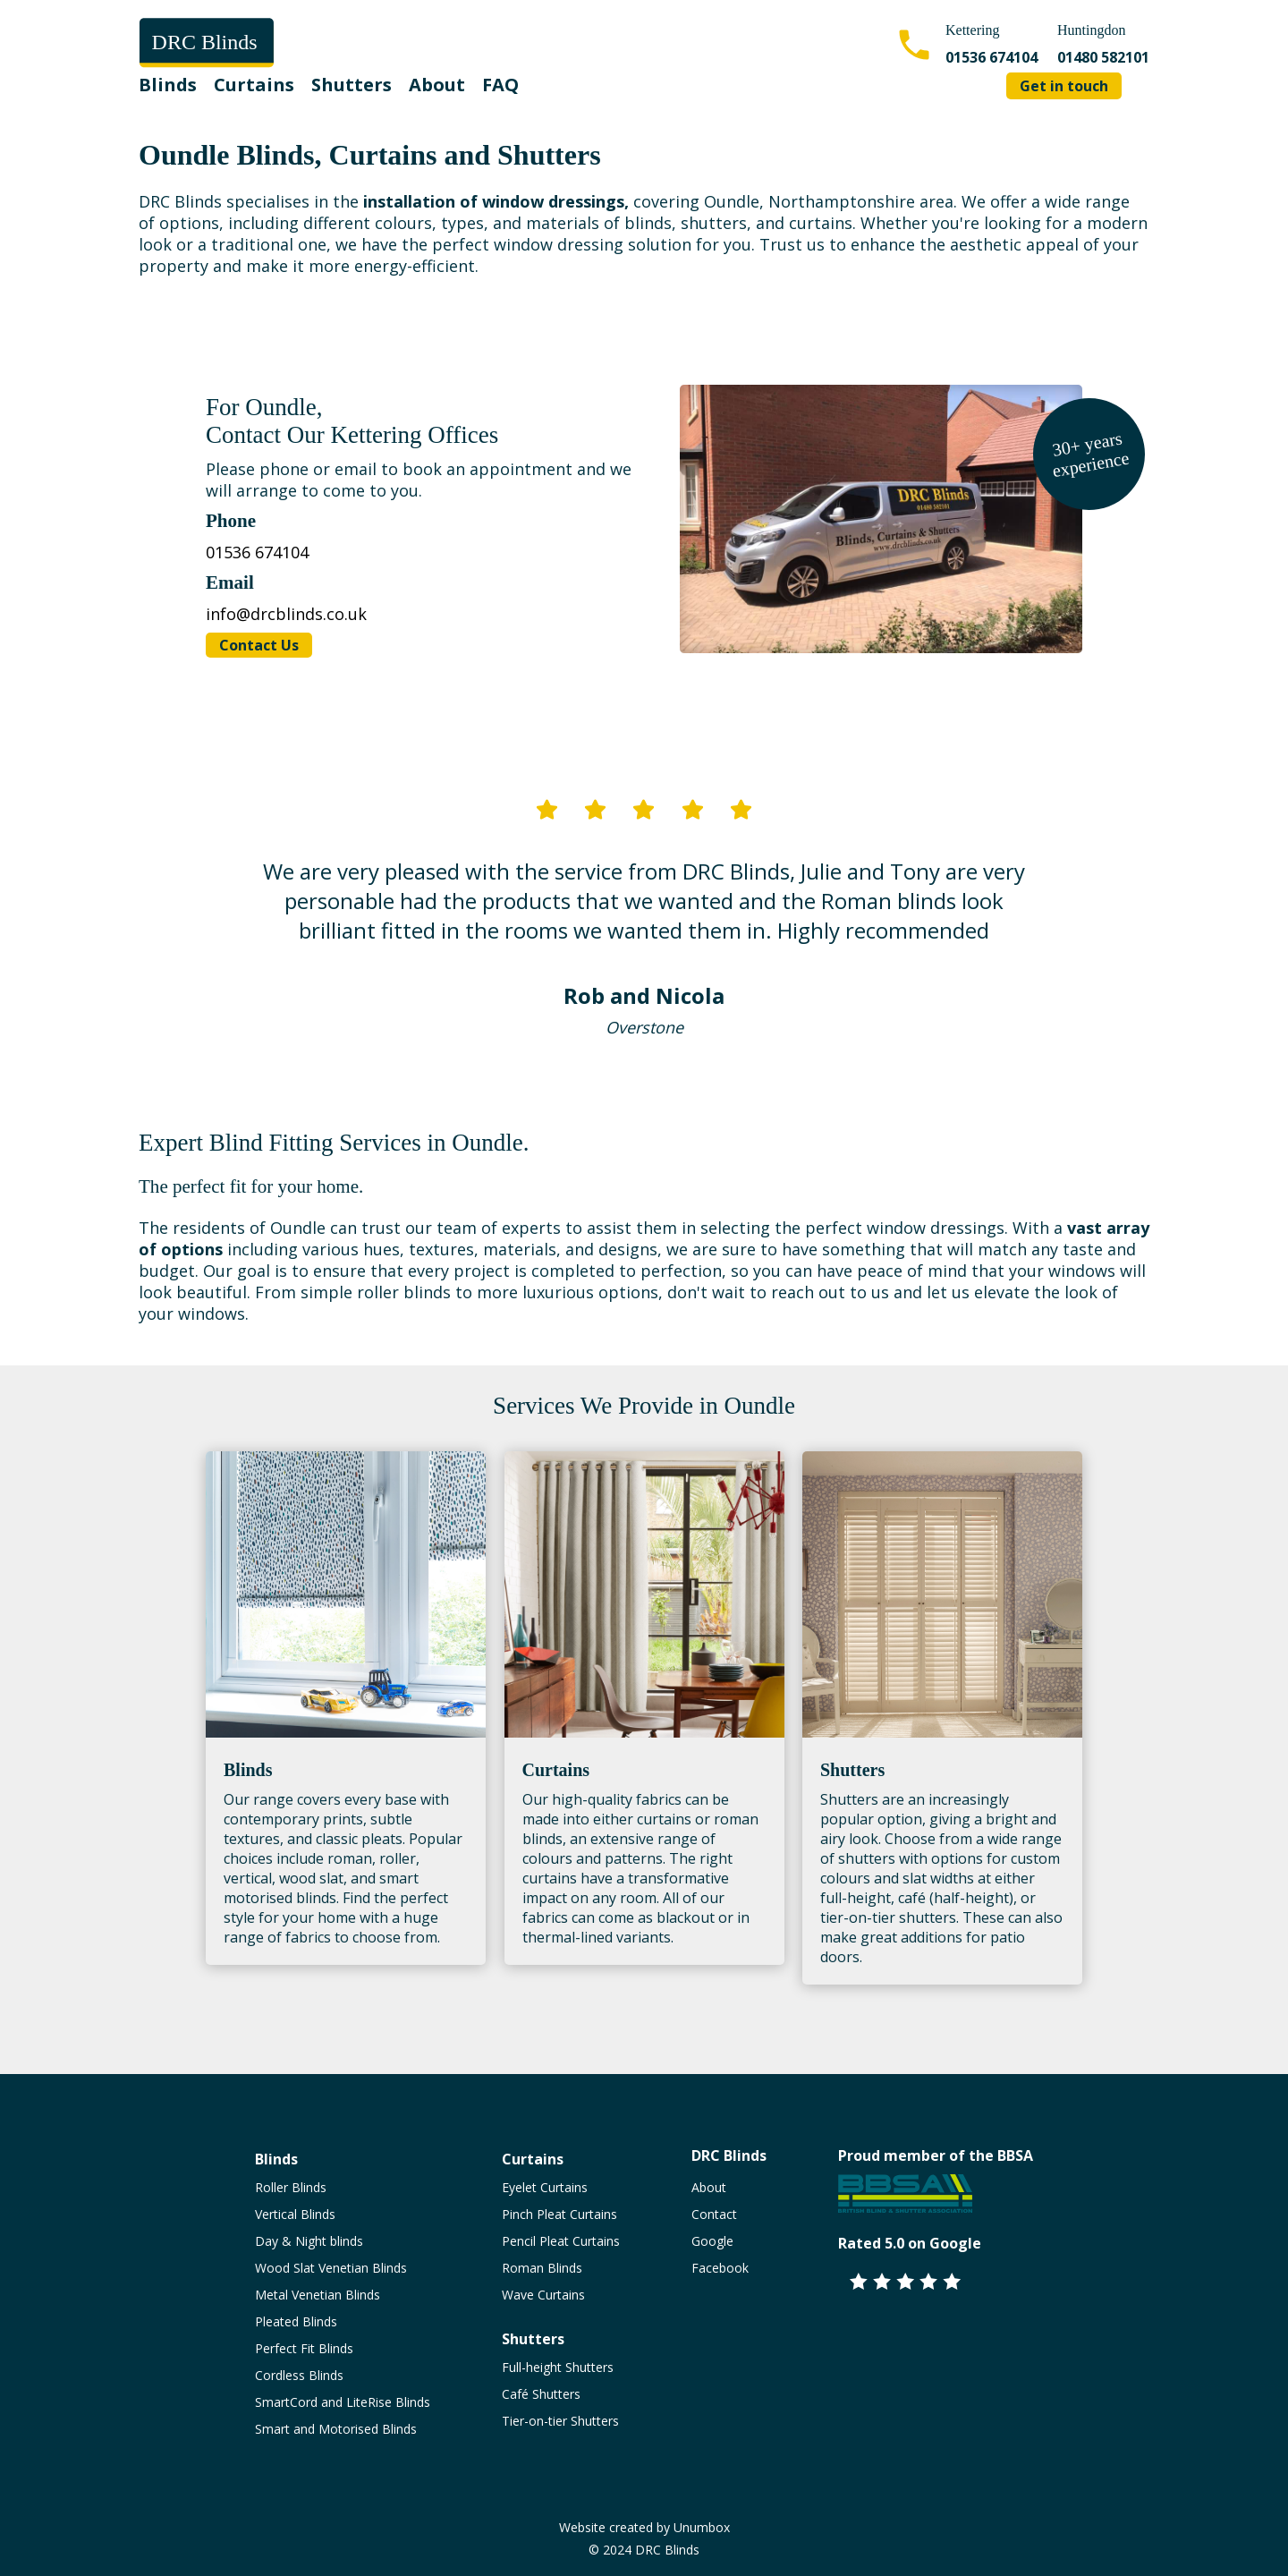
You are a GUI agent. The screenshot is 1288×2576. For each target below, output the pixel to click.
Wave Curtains (543, 2294)
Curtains (254, 84)
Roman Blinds (542, 2267)
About (437, 84)
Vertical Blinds (295, 2214)
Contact (714, 2214)
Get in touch (1064, 86)
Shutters (351, 84)
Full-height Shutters (558, 2367)
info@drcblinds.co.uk (286, 614)
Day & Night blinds (309, 2240)
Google (712, 2240)
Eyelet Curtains (545, 2187)
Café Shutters (541, 2393)
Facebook (720, 2267)
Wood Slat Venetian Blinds (331, 2267)
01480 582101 (1103, 57)
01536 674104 (991, 57)
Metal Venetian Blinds (317, 2294)
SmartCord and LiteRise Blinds (342, 2401)
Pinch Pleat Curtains (559, 2214)
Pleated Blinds (296, 2321)
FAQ (500, 84)
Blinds (168, 84)
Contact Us (259, 645)
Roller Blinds (290, 2187)
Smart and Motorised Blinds (336, 2428)
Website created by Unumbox (644, 2527)
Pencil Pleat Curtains (561, 2240)
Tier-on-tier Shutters (560, 2420)
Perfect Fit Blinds (304, 2348)
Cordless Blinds (299, 2375)
